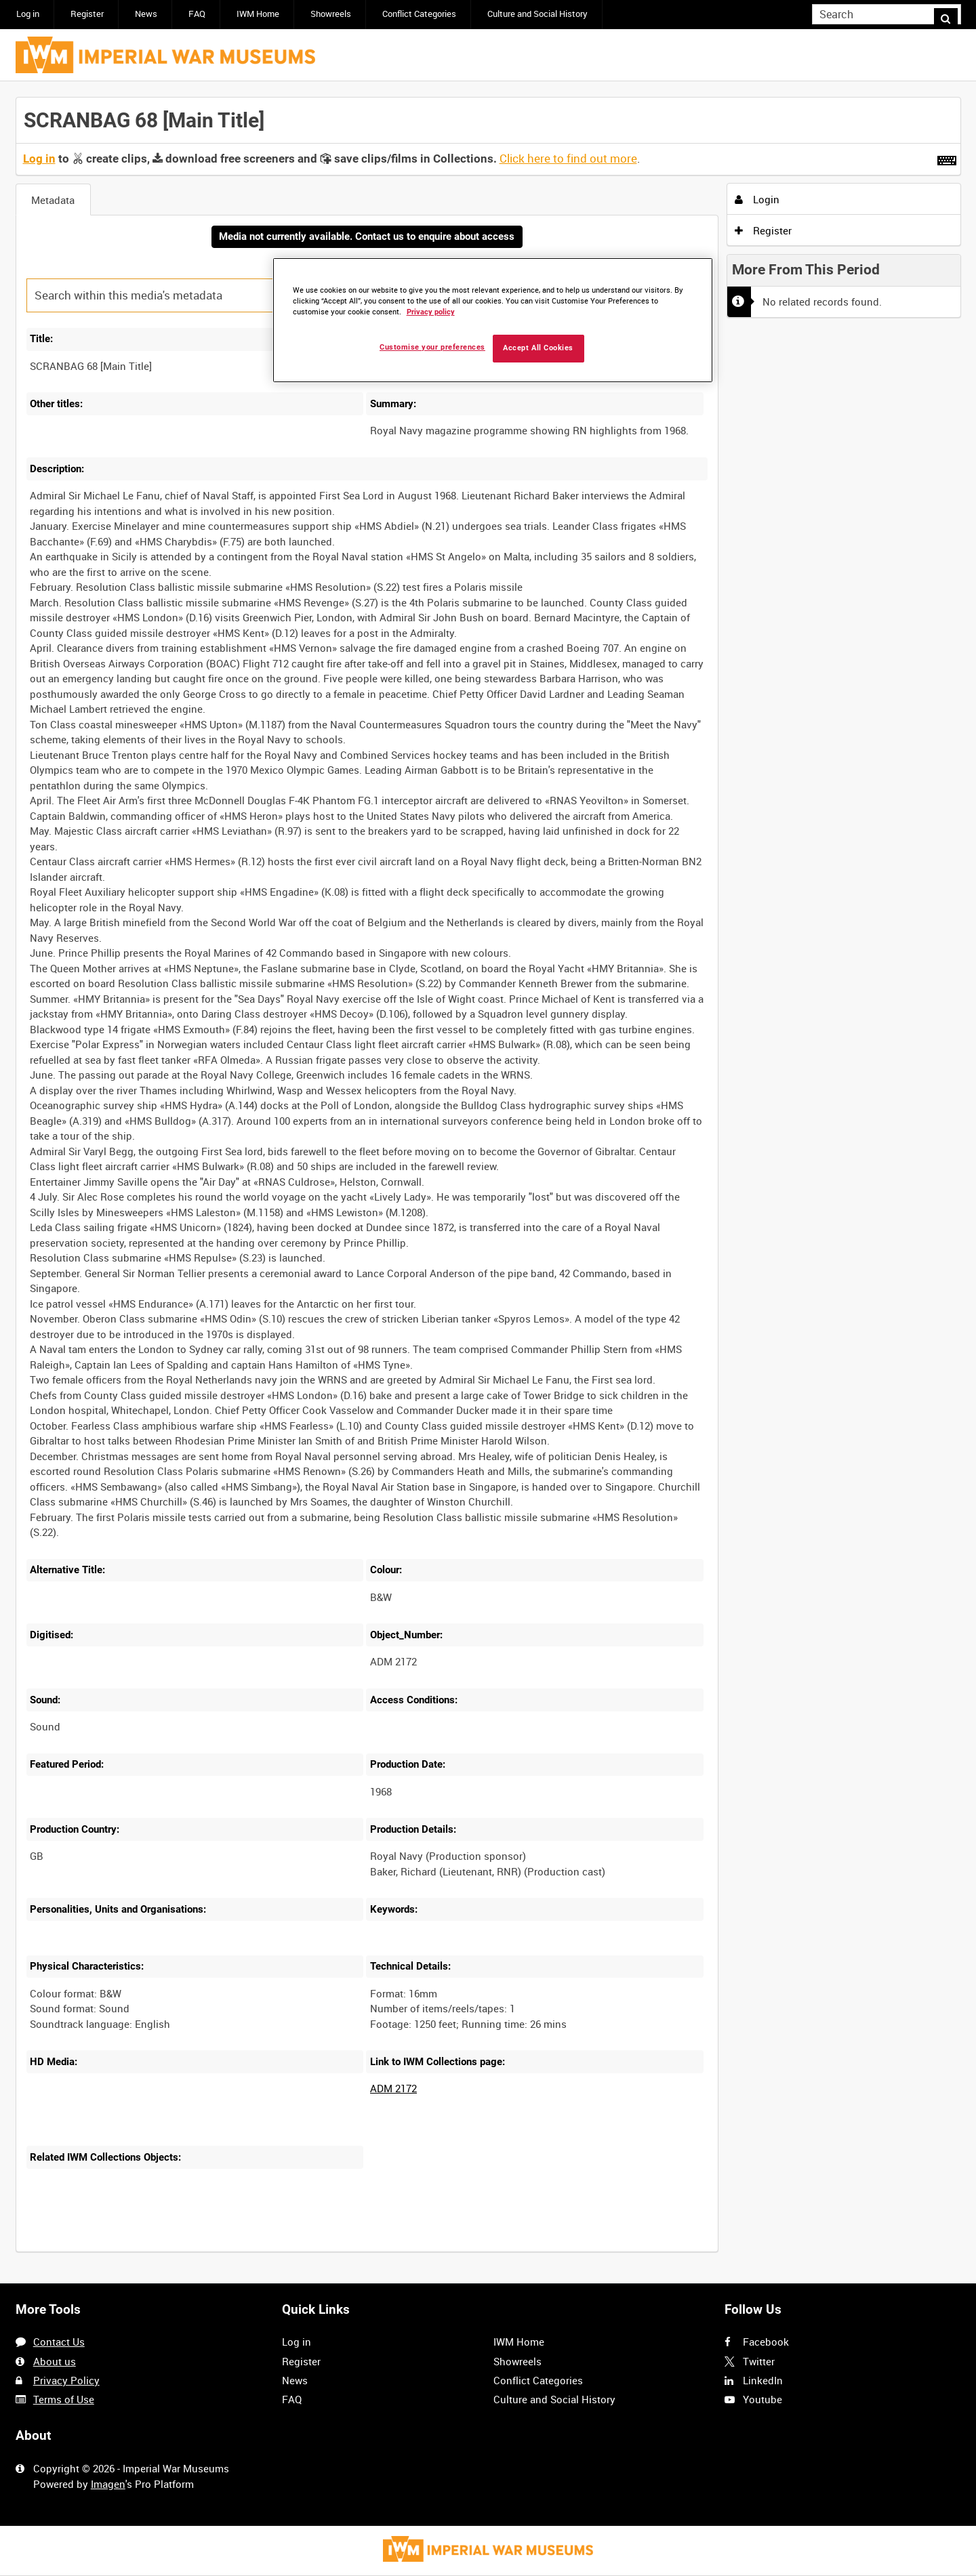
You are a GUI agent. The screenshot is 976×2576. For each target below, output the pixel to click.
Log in (27, 14)
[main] (488, 1183)
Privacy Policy (66, 2380)
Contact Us (59, 2342)
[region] (492, 320)
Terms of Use (63, 2399)
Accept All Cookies (538, 348)
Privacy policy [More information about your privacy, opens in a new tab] (431, 312)
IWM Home (258, 14)
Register (87, 14)
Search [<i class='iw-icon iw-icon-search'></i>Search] (953, 13)
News (146, 14)
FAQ (196, 14)
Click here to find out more (568, 158)
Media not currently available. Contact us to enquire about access (366, 237)
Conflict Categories (419, 14)
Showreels (330, 14)
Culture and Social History (537, 14)
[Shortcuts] (946, 158)
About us (54, 2361)
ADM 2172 (393, 2090)
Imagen (108, 2484)
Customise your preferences (432, 347)
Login (757, 199)
